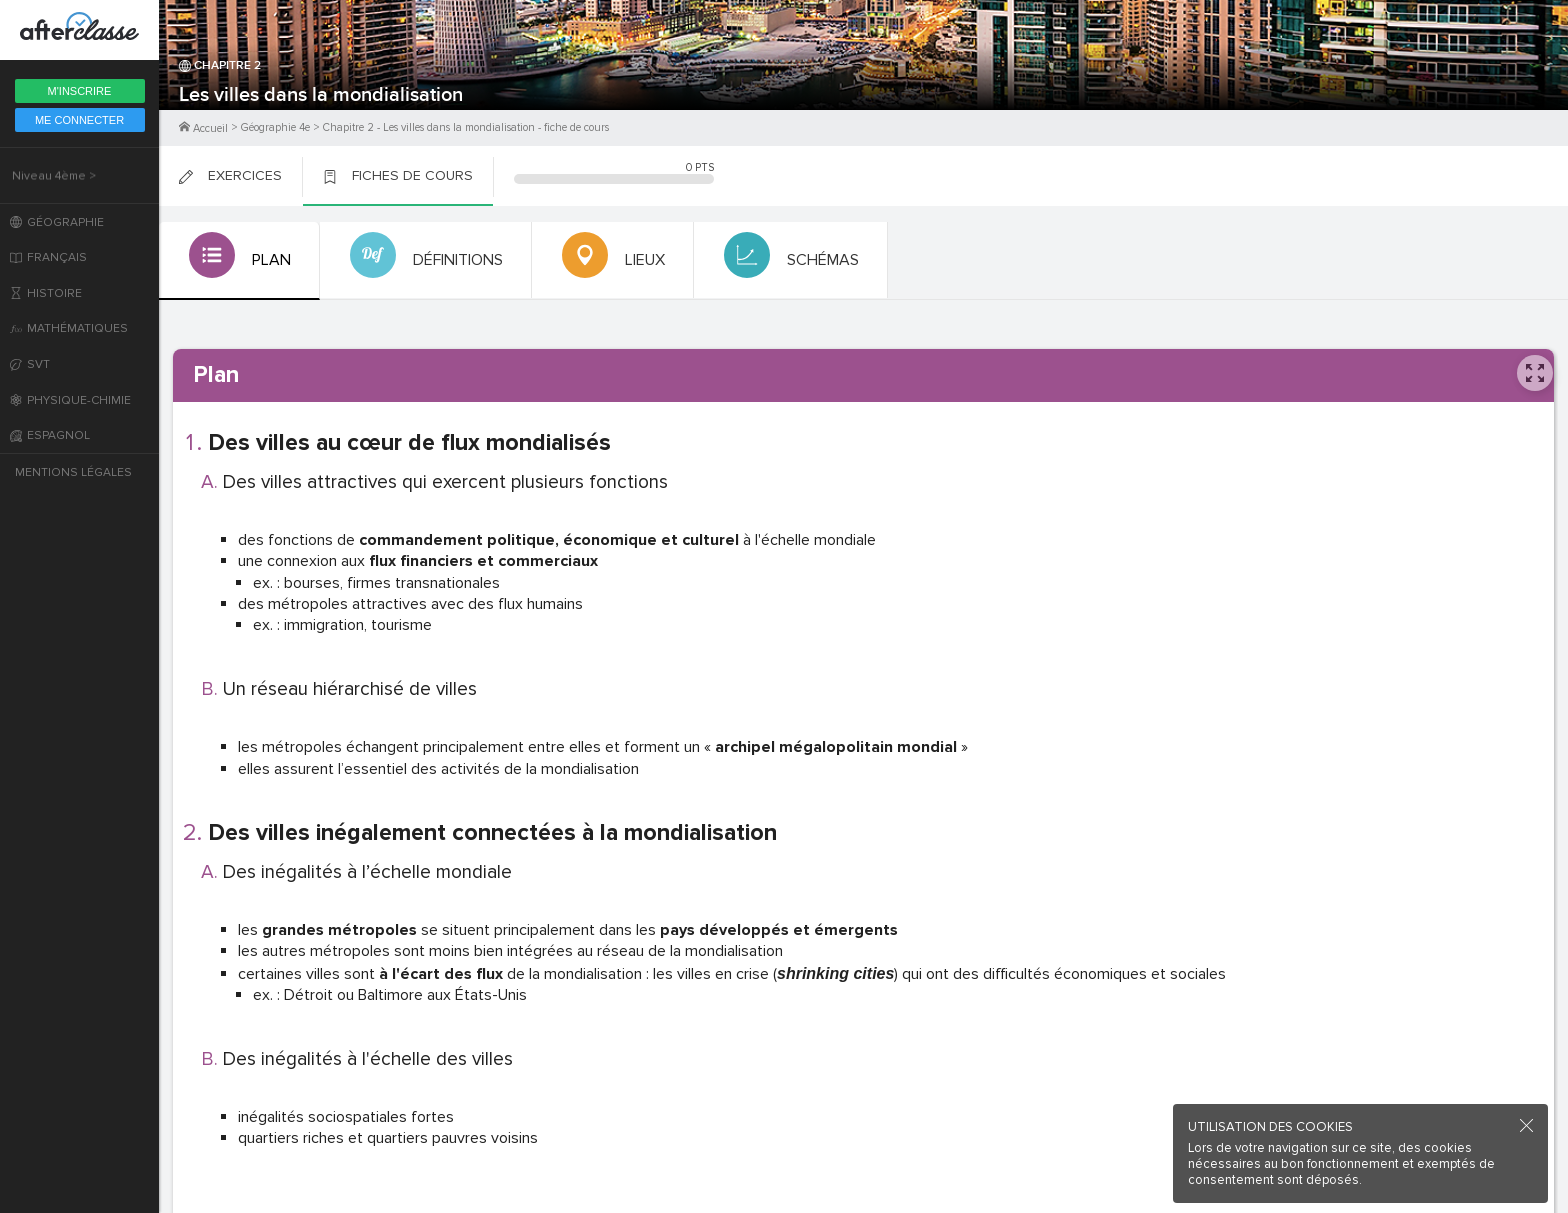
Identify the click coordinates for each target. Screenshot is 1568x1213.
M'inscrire (80, 91)
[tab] (237, 261)
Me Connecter (79, 120)
